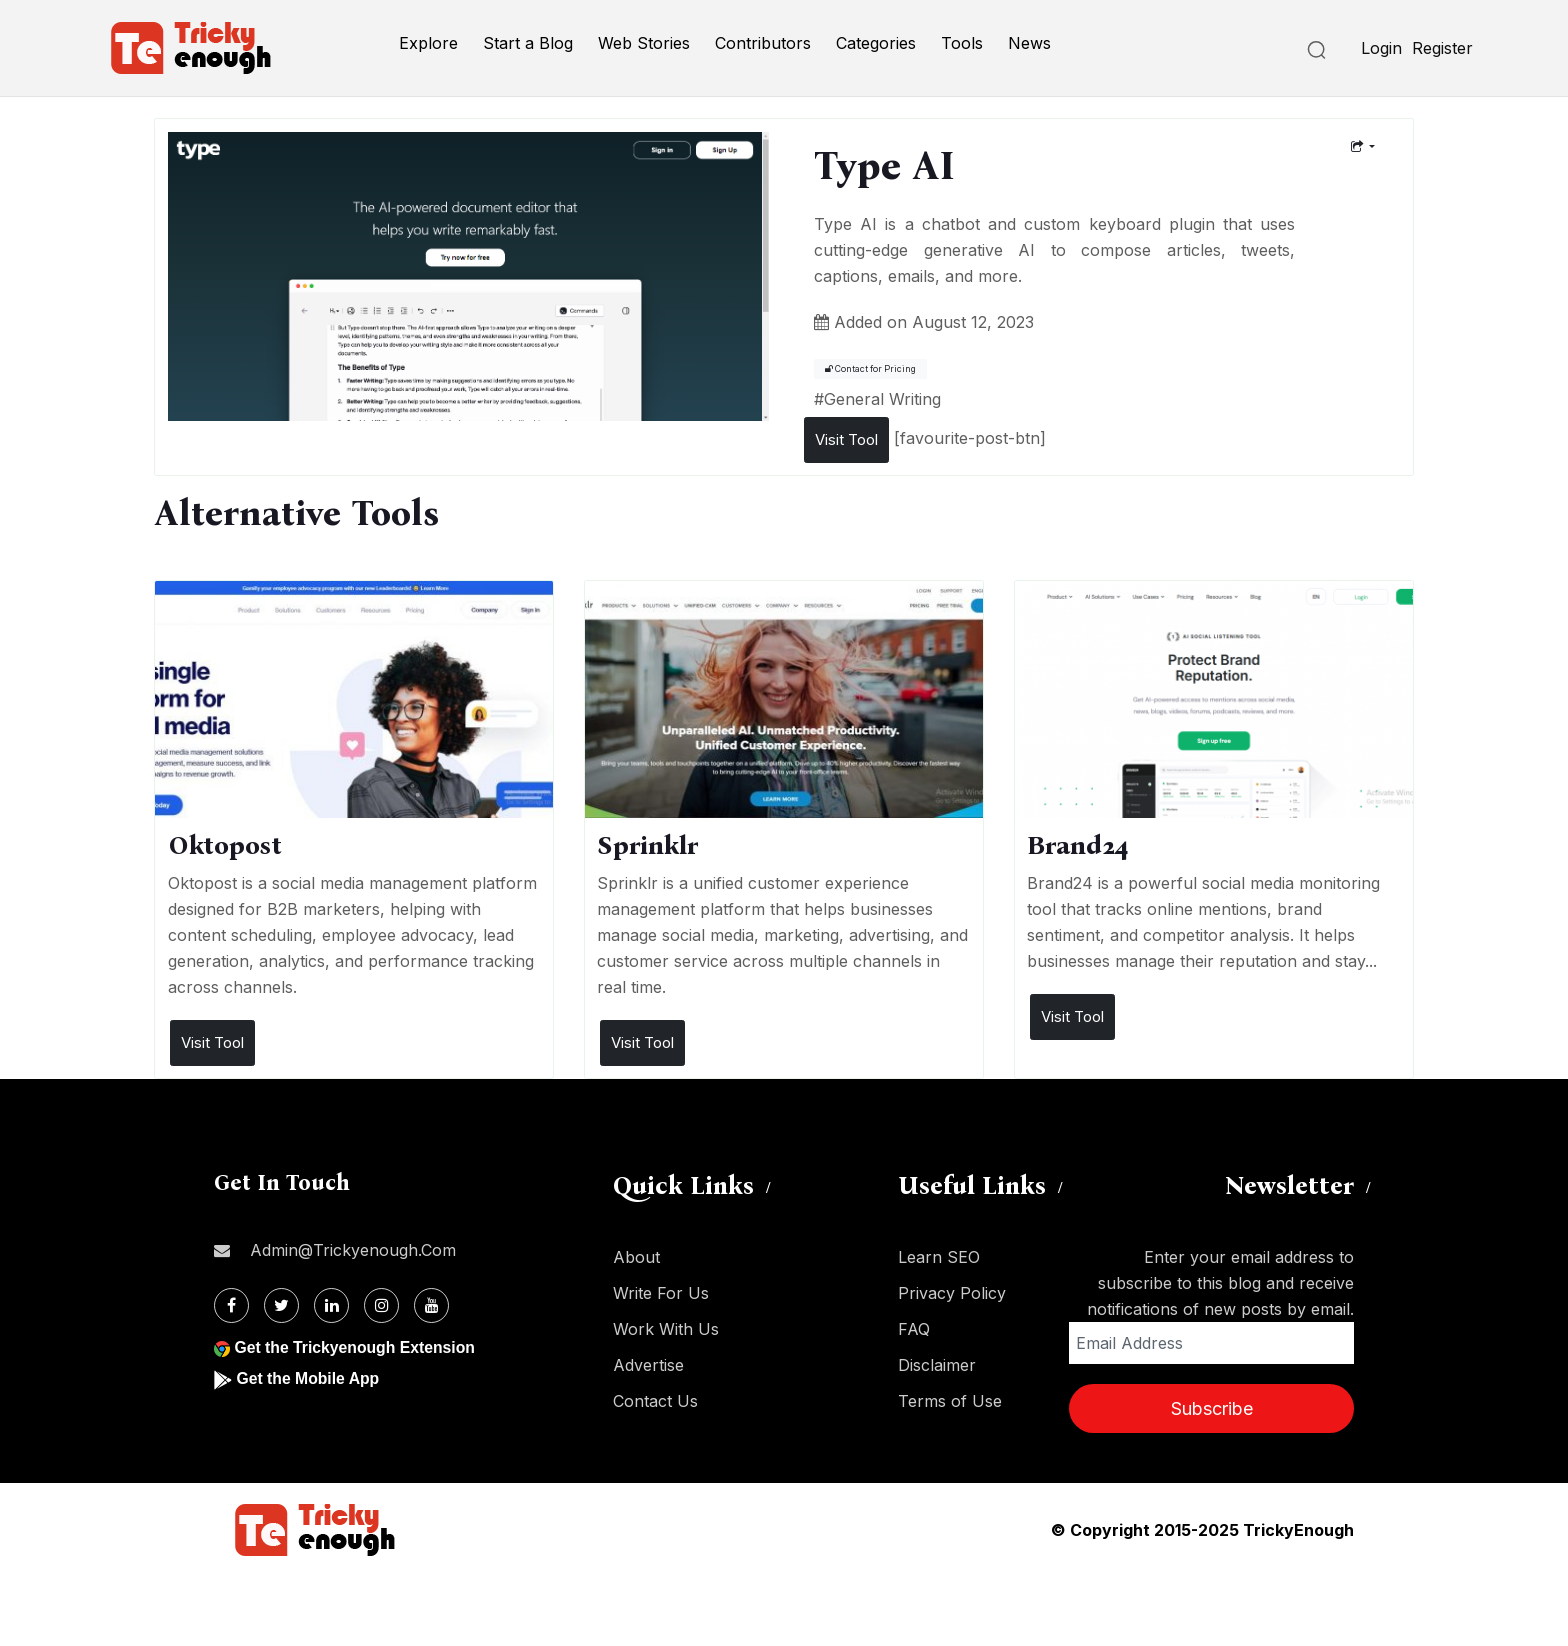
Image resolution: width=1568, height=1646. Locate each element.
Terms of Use (950, 1401)
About (636, 1257)
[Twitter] (281, 1305)
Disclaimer (937, 1365)
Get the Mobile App (308, 1378)
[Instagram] (381, 1305)
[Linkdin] (331, 1305)
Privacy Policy (952, 1293)
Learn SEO (939, 1257)
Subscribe (1212, 1408)
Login (1381, 48)
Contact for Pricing (870, 369)
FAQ (914, 1329)
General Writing (882, 399)
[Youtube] (431, 1305)
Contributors (763, 43)
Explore (428, 43)
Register (1442, 48)
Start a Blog (528, 43)
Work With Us (666, 1329)
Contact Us (655, 1401)
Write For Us (661, 1293)
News (1029, 43)
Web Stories (644, 43)
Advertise (648, 1365)
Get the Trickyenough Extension (356, 1347)
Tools (962, 43)
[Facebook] (231, 1305)
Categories (876, 43)
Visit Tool (846, 439)
